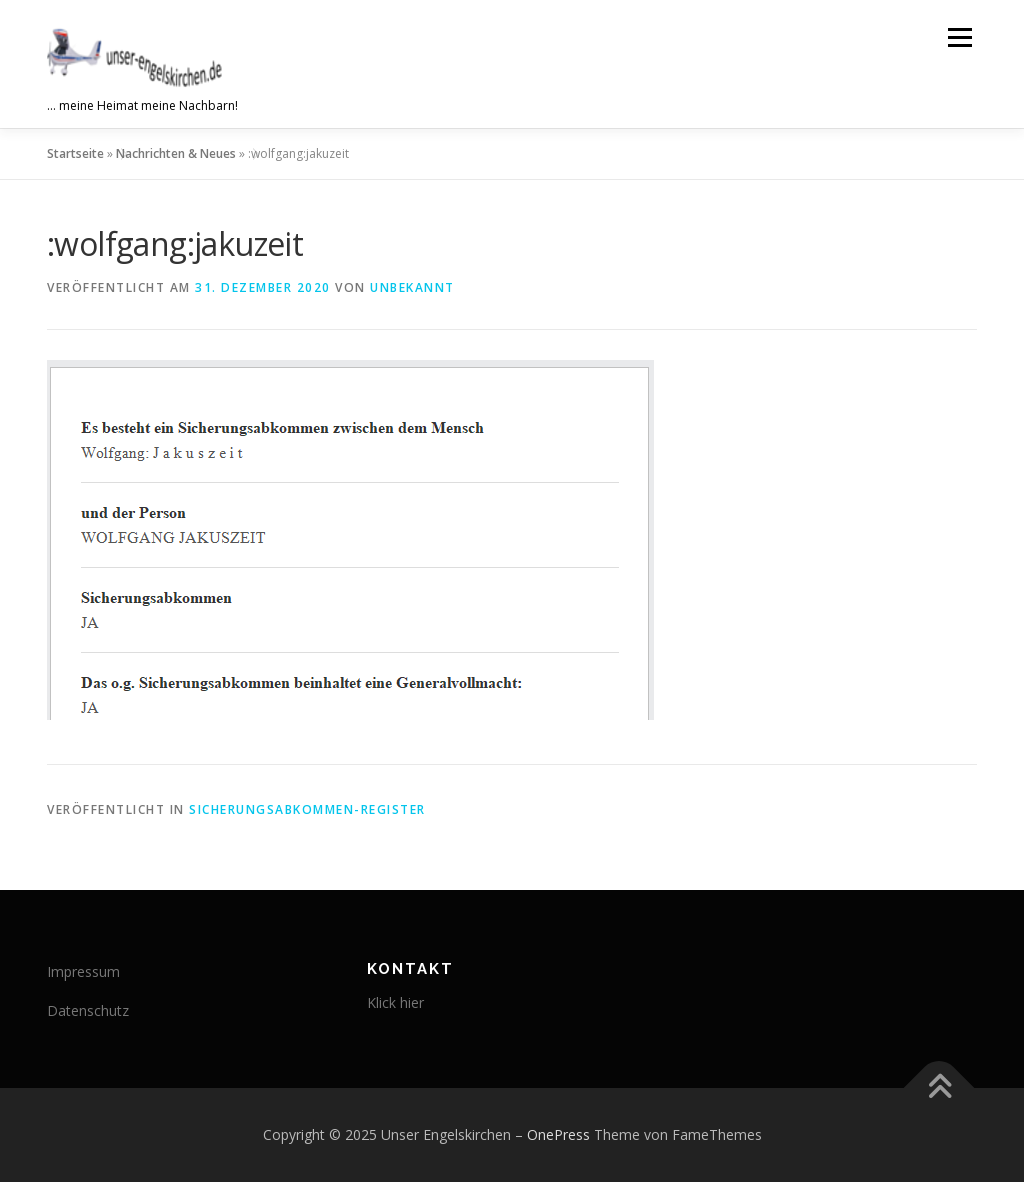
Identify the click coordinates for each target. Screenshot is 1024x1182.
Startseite (75, 153)
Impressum (83, 971)
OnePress (558, 1134)
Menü (959, 37)
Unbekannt (412, 287)
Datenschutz (88, 1010)
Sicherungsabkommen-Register (307, 809)
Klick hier (395, 1002)
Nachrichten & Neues (176, 153)
